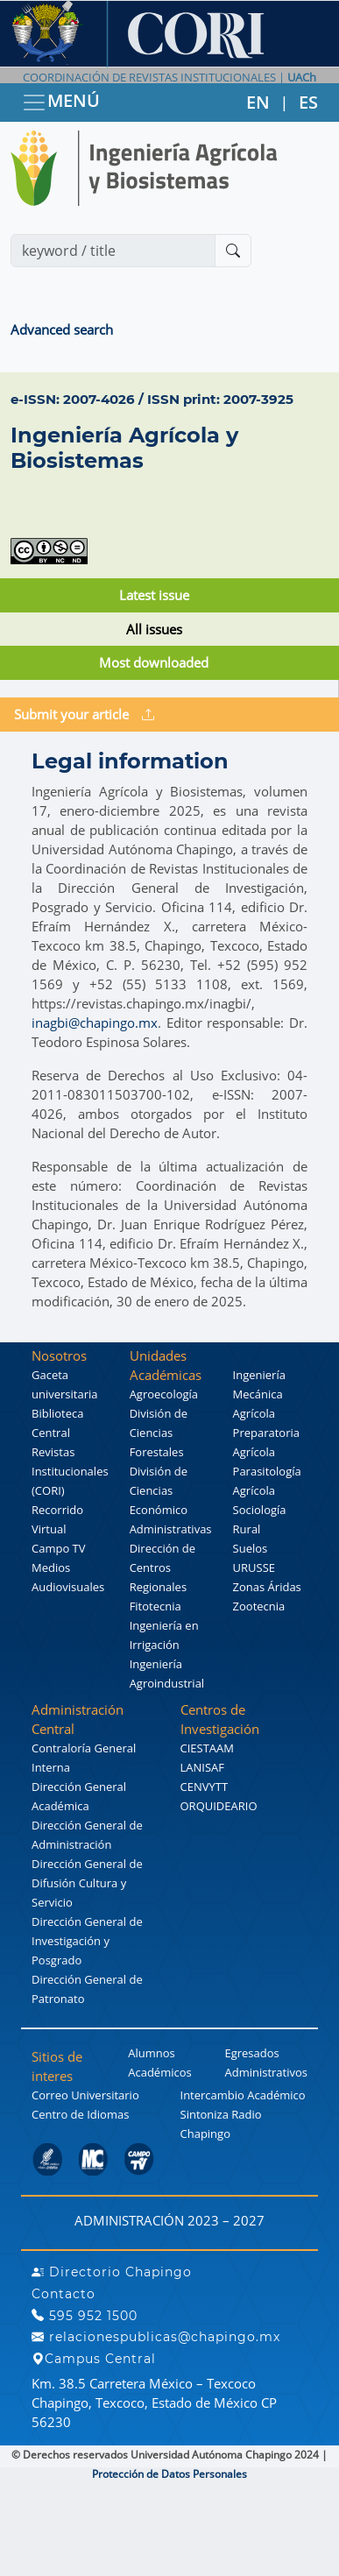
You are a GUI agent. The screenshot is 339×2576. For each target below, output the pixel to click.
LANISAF (202, 1767)
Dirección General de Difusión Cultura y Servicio (87, 1883)
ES (308, 102)
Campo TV (59, 1548)
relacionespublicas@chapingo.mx (156, 2337)
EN (258, 102)
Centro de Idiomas (80, 2114)
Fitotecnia (155, 1606)
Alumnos (151, 2053)
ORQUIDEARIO (219, 1806)
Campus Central (94, 2359)
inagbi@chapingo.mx (95, 1022)
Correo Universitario (85, 2095)
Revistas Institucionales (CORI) (70, 1471)
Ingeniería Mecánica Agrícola (259, 1394)
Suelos (250, 1548)
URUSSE (254, 1567)
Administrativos (265, 2072)
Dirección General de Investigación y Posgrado (87, 1941)
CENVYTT (204, 1786)
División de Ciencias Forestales (158, 1432)
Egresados (251, 2053)
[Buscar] (233, 250)
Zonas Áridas (267, 1587)
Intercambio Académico (243, 2095)
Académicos (159, 2072)
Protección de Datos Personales (169, 2473)
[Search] (113, 250)
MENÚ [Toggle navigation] (60, 102)
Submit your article (84, 714)
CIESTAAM (207, 1748)
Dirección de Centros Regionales (163, 1567)
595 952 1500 (85, 2316)
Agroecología (164, 1394)
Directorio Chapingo (112, 2272)
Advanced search (62, 329)
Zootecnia (259, 1606)
